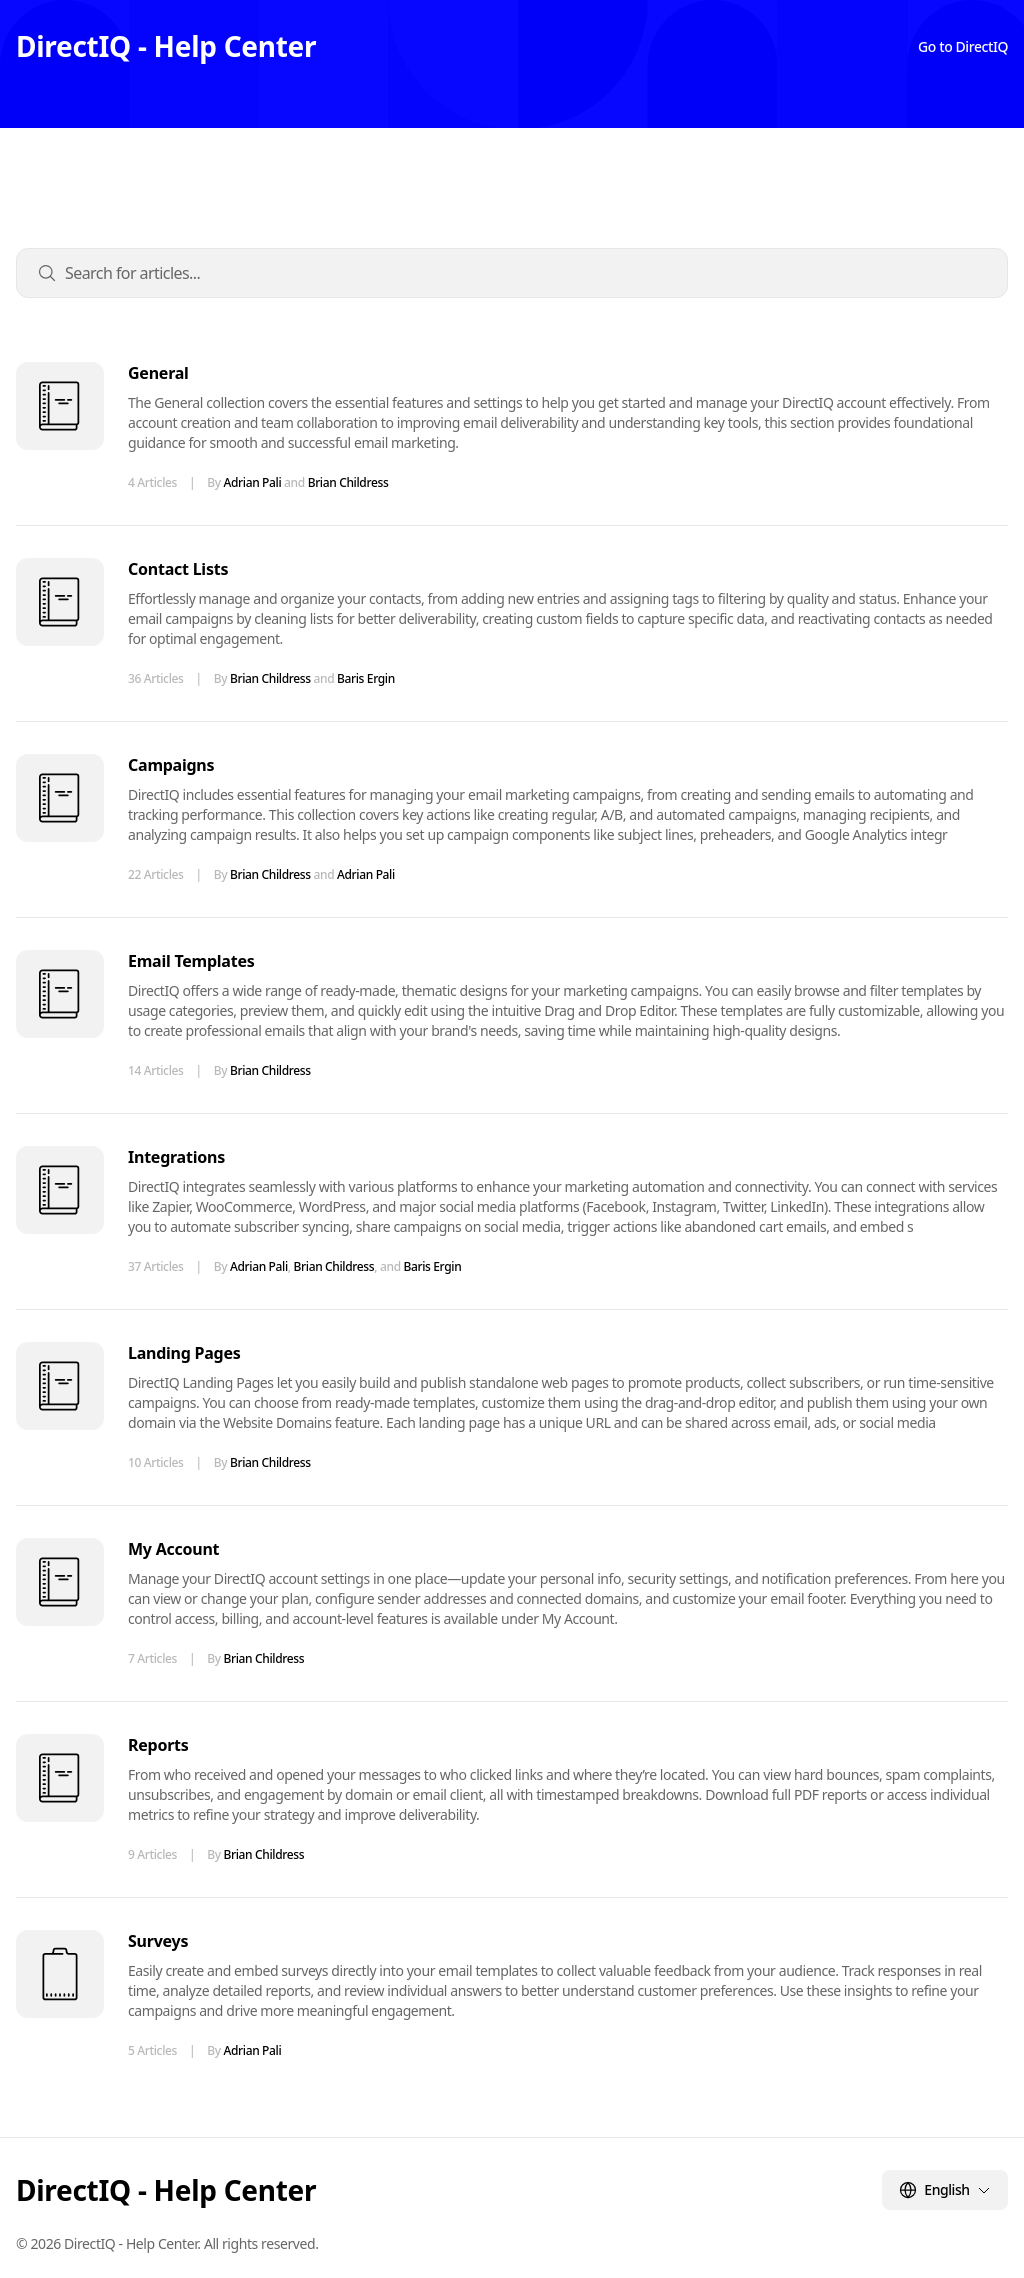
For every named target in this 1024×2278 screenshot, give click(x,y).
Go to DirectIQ (963, 46)
